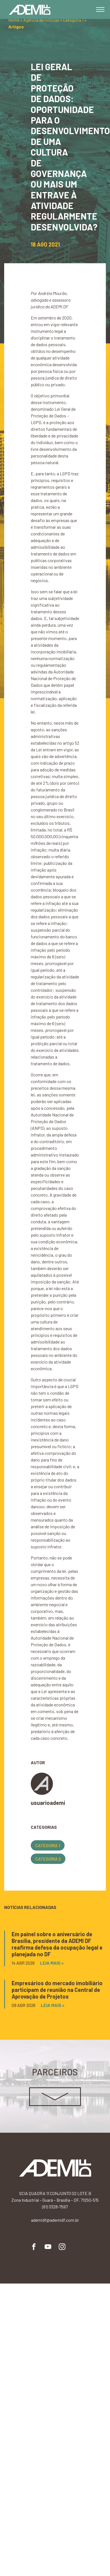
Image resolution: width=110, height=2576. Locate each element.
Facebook (33, 2246)
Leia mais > (52, 1962)
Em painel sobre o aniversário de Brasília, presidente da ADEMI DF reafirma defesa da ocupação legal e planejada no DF (57, 1944)
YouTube (47, 2246)
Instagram (62, 2246)
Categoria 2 (48, 1858)
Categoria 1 (47, 1845)
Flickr (76, 2246)
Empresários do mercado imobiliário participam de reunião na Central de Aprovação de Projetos (57, 1990)
